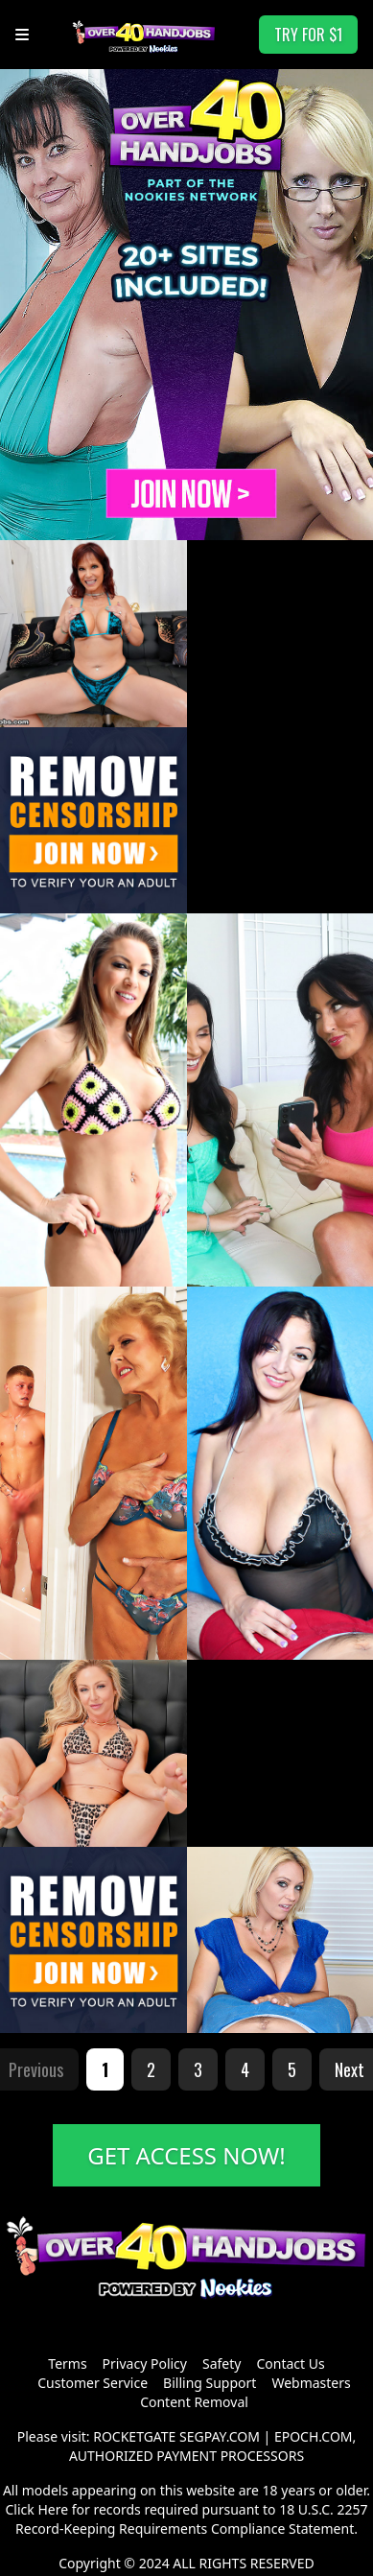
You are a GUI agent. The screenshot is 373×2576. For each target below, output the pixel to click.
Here (52, 2509)
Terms (67, 2363)
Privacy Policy (145, 2363)
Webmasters (310, 2383)
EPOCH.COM (313, 2436)
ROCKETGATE (134, 2436)
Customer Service (92, 2383)
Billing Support (209, 2383)
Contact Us (290, 2363)
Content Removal (194, 2402)
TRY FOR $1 (308, 34)
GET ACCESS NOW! (186, 2155)
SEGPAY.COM (219, 2436)
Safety (221, 2363)
